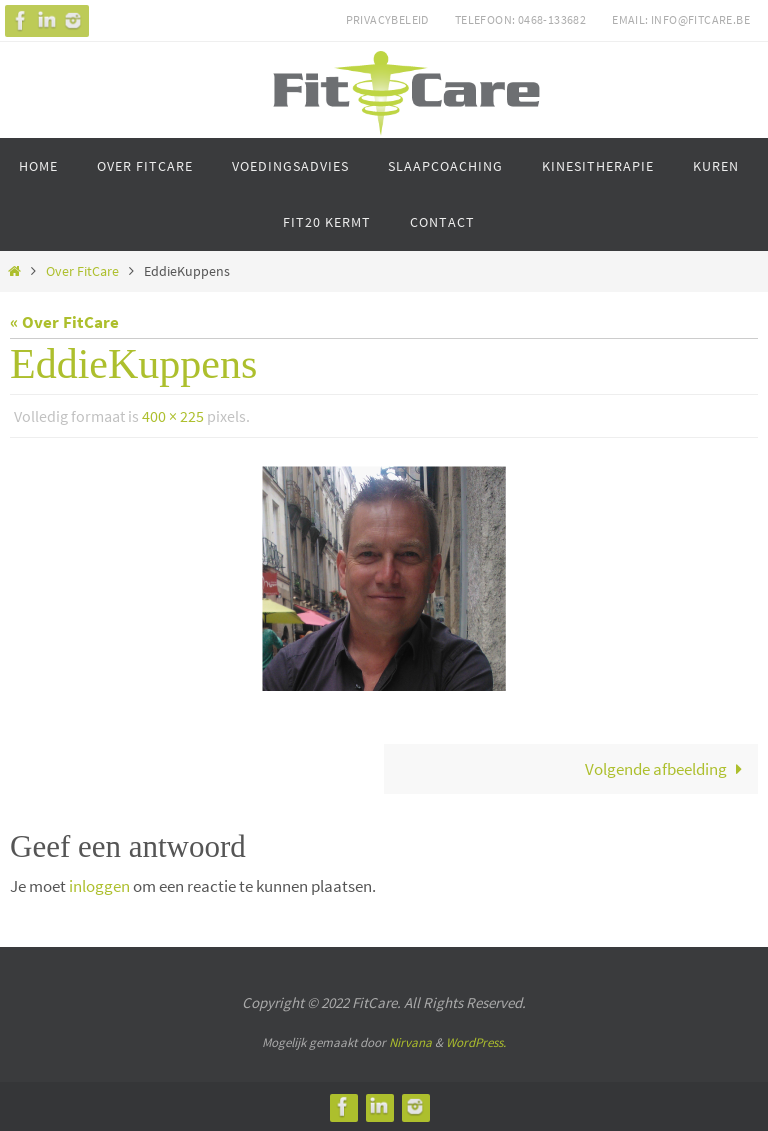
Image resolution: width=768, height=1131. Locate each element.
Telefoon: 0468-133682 (520, 19)
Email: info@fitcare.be (681, 19)
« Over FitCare (64, 322)
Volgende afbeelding (668, 769)
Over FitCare (82, 271)
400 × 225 (173, 416)
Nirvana (410, 1042)
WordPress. (476, 1042)
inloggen (99, 886)
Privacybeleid (387, 19)
